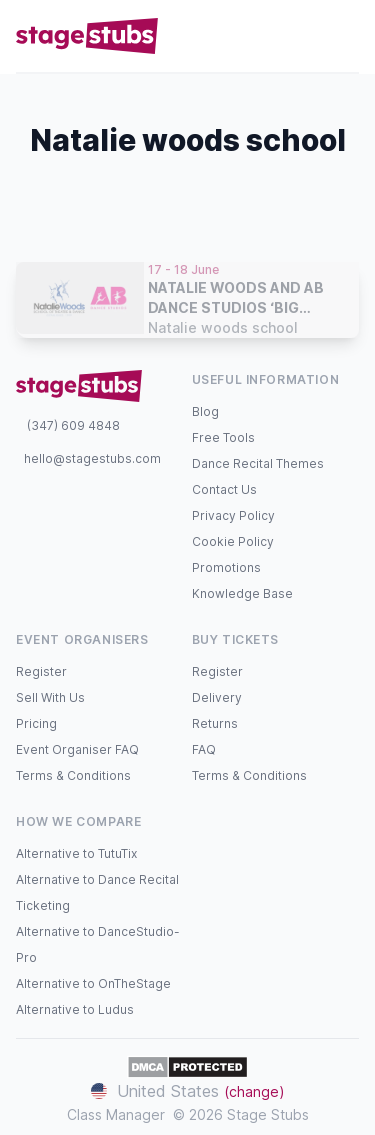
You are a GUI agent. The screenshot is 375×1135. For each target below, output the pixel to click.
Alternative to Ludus (75, 1009)
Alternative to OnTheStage (93, 983)
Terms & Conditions (73, 775)
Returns (215, 723)
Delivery (217, 697)
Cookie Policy (233, 541)
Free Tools (223, 437)
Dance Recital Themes (258, 463)
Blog (205, 411)
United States (188, 1091)
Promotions (226, 567)
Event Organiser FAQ (77, 749)
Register (41, 671)
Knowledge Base (242, 593)
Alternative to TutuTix (76, 853)
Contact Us (224, 489)
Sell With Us (50, 697)
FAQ (204, 749)
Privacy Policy (233, 515)
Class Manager (116, 1114)
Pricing (36, 723)
